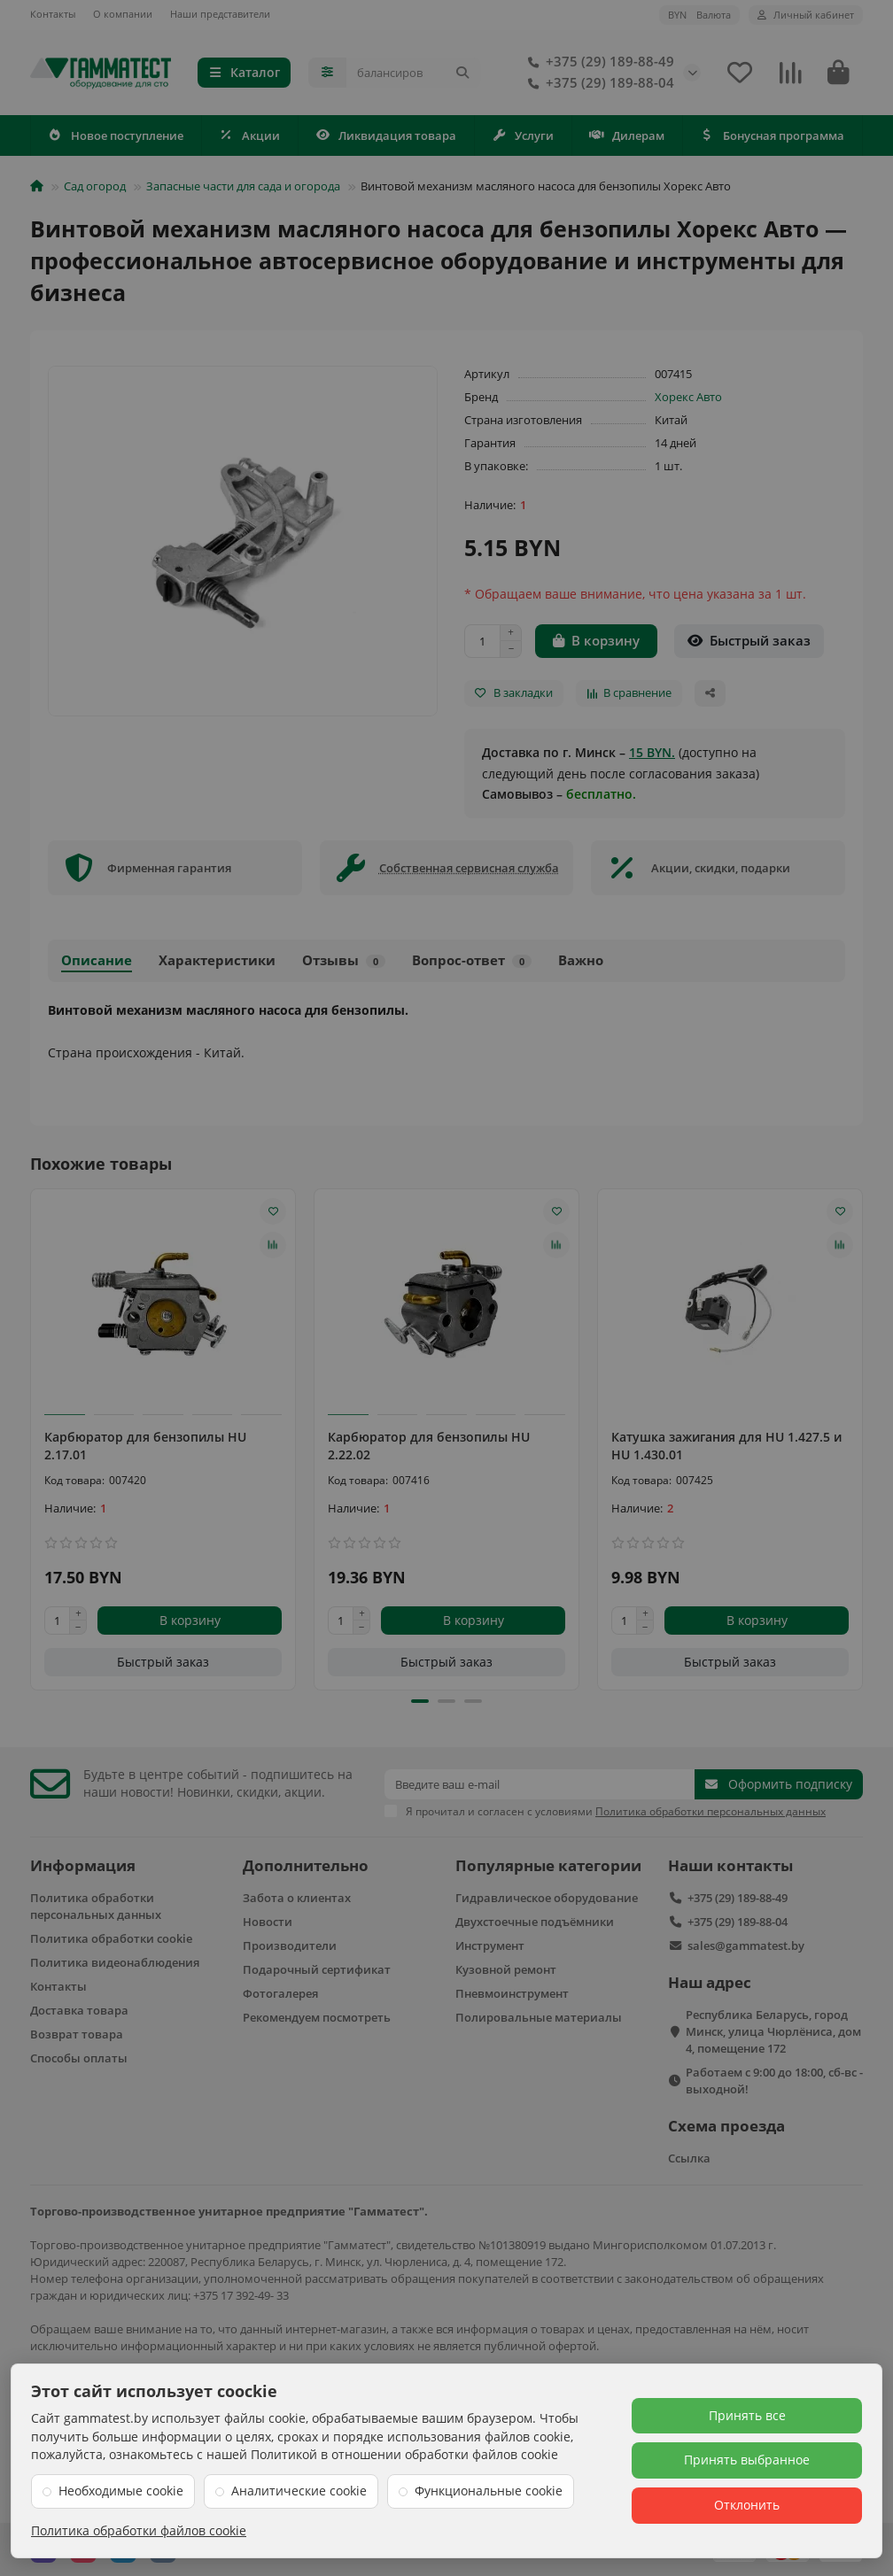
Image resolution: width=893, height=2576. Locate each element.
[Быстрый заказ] (749, 641)
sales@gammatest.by (745, 1945)
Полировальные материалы (538, 2017)
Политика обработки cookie (111, 1938)
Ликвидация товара (386, 135)
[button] (420, 1701)
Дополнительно (306, 1865)
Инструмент (489, 1945)
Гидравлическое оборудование (546, 1898)
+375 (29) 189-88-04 (597, 83)
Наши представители (220, 13)
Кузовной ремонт (505, 1969)
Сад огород (95, 186)
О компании (122, 13)
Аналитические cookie (299, 2490)
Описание (96, 960)
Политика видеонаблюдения (114, 1962)
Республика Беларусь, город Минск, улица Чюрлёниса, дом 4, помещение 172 (773, 2031)
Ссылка (689, 2158)
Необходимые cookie (120, 2490)
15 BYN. (652, 752)
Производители (290, 1945)
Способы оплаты (79, 2058)
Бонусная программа (772, 135)
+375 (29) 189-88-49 (597, 62)
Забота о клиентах (297, 1898)
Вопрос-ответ (472, 960)
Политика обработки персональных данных (95, 1906)
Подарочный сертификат (317, 1969)
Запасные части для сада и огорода (243, 186)
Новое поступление (116, 135)
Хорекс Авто (688, 397)
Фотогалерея (280, 1993)
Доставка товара (79, 2010)
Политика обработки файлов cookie (138, 2530)
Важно (580, 960)
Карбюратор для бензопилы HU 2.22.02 (429, 1445)
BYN (699, 14)
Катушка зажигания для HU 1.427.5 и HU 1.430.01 (726, 1445)
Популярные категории (548, 1865)
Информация (83, 1865)
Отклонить (747, 2504)
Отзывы (343, 960)
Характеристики (217, 960)
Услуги (523, 135)
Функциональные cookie (489, 2490)
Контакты (52, 13)
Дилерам (627, 135)
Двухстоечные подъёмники (534, 1922)
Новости (267, 1922)
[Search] (413, 73)
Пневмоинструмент (512, 1993)
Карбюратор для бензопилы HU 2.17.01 (145, 1445)
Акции (250, 135)
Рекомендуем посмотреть (317, 2017)
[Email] (539, 1784)
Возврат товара (76, 2034)
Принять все (747, 2415)
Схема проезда (726, 2126)
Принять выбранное (747, 2459)
